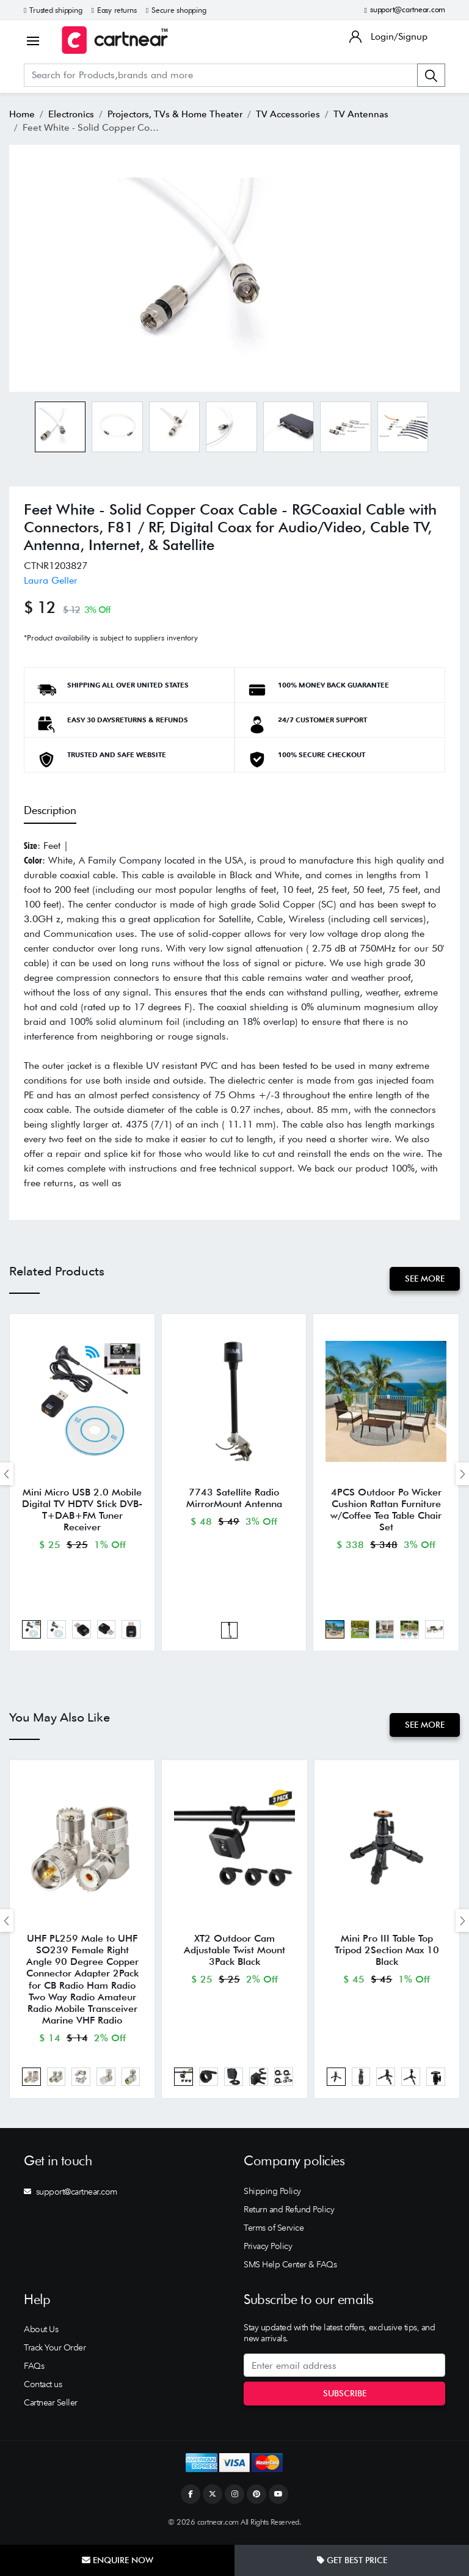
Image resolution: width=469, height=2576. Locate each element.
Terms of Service (274, 2233)
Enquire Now (117, 2560)
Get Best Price (352, 2560)
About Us (41, 2334)
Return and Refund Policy (289, 2214)
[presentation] (6, 1474)
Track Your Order (54, 2352)
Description (50, 810)
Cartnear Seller (51, 2407)
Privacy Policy (268, 2251)
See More (424, 1278)
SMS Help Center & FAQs (290, 2269)
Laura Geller (51, 580)
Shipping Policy (272, 2196)
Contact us (43, 2389)
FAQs (34, 2371)
